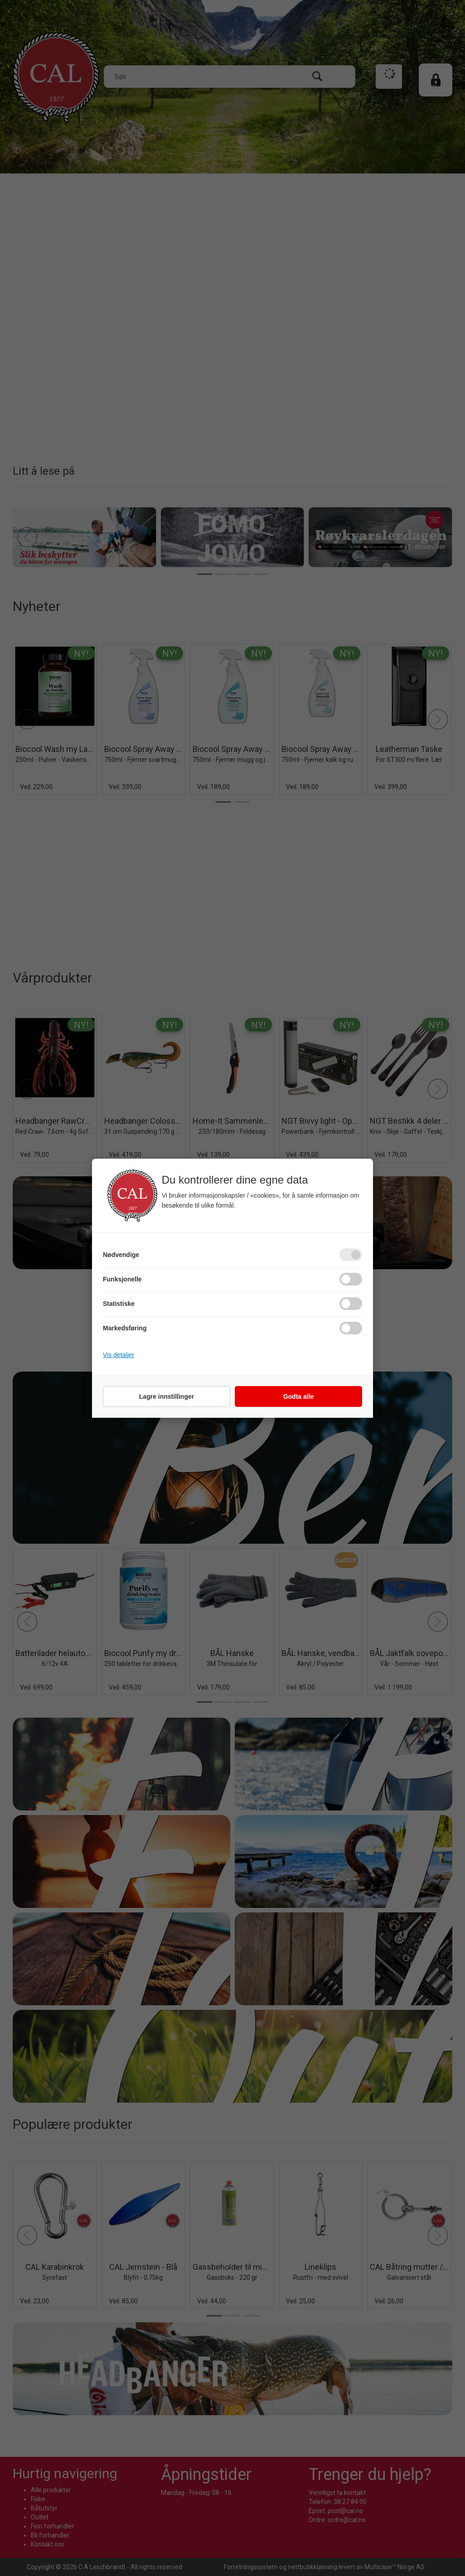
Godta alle (298, 1396)
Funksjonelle (122, 1279)
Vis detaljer (118, 1354)
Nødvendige (121, 1254)
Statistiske (119, 1303)
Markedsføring (124, 1328)
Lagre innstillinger (166, 1396)
